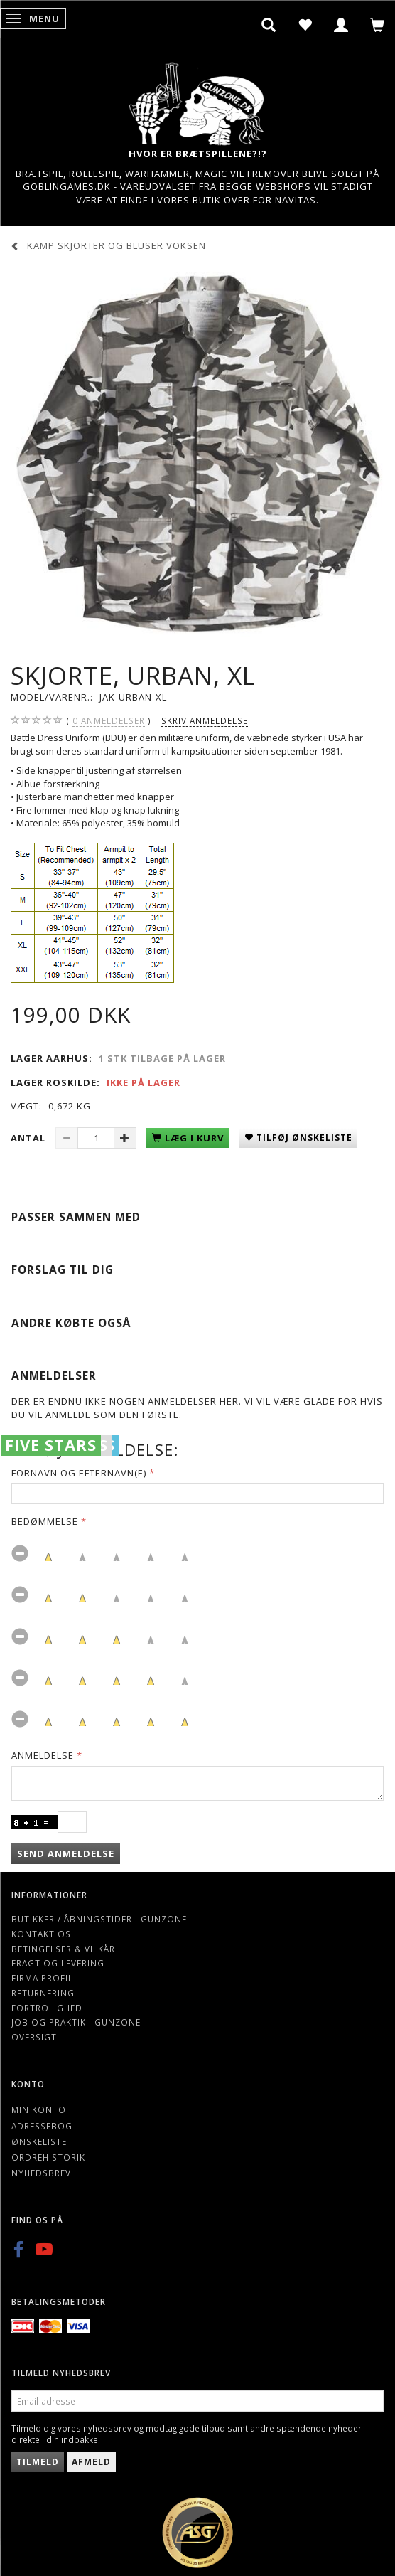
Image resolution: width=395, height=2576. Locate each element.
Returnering (43, 1992)
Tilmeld (37, 2462)
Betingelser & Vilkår (63, 1948)
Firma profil (42, 1978)
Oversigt (34, 2037)
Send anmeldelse (65, 1853)
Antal (29, 1138)
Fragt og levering (57, 1963)
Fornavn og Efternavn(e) (78, 1473)
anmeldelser (108, 721)
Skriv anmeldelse (204, 720)
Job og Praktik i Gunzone (76, 2022)
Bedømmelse (44, 1521)
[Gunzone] (197, 100)
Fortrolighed (46, 2007)
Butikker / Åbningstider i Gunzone (99, 1919)
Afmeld (91, 2462)
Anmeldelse (42, 1755)
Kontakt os (41, 1933)
